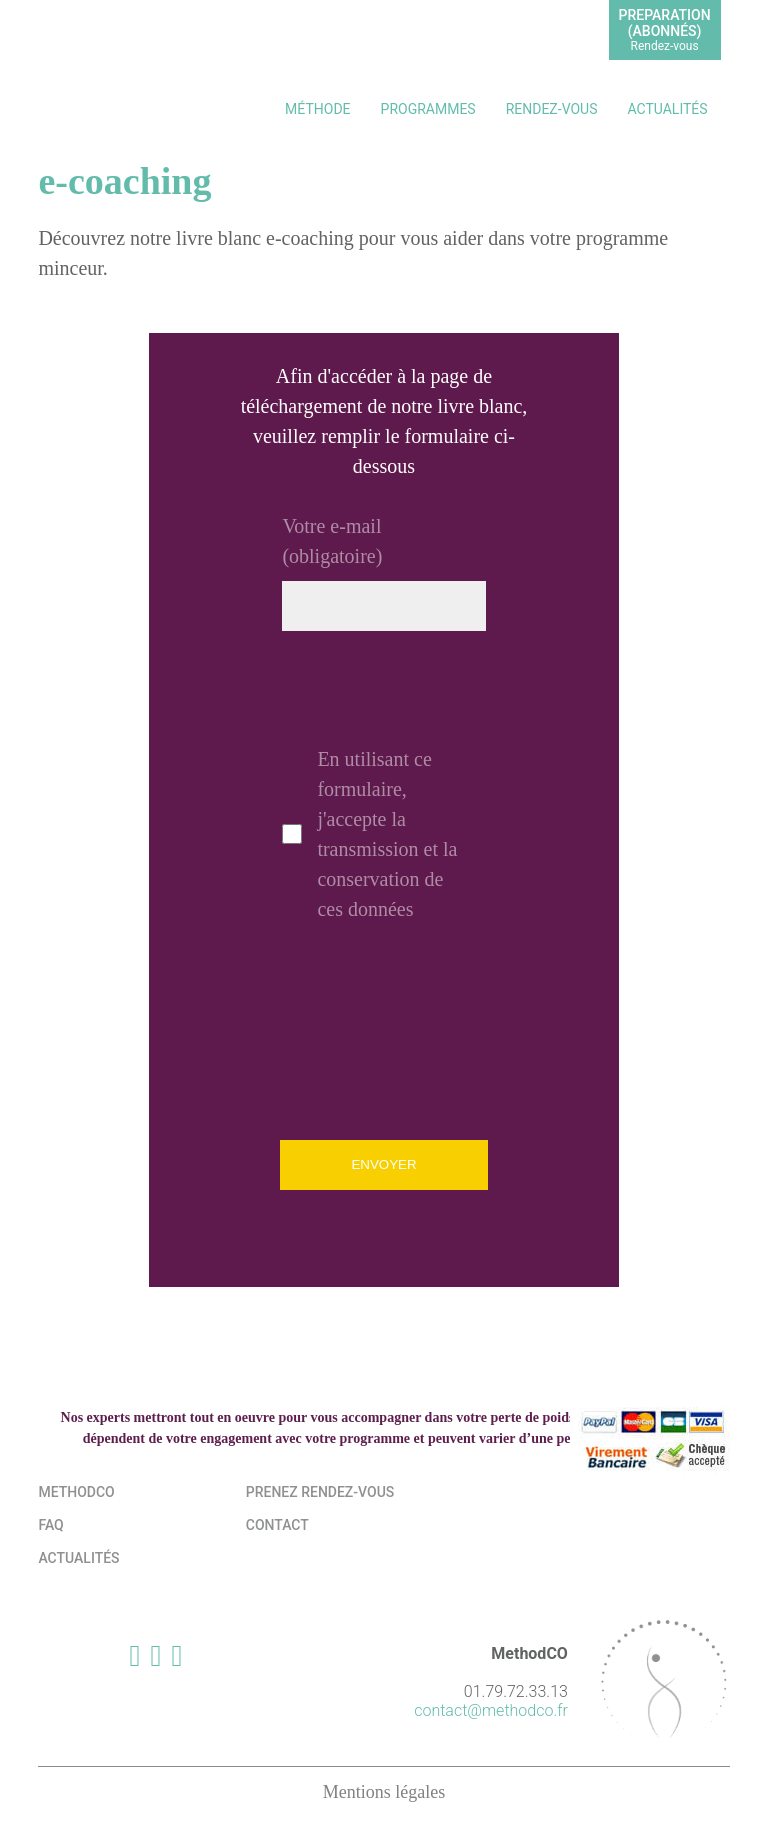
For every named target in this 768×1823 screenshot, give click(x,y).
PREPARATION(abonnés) (665, 30)
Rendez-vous (552, 109)
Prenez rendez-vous (320, 1492)
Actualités (667, 109)
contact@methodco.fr (491, 1710)
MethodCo (76, 1492)
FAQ (50, 1525)
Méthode (317, 109)
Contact (277, 1525)
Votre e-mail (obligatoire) (332, 541)
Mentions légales (384, 1792)
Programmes (428, 109)
